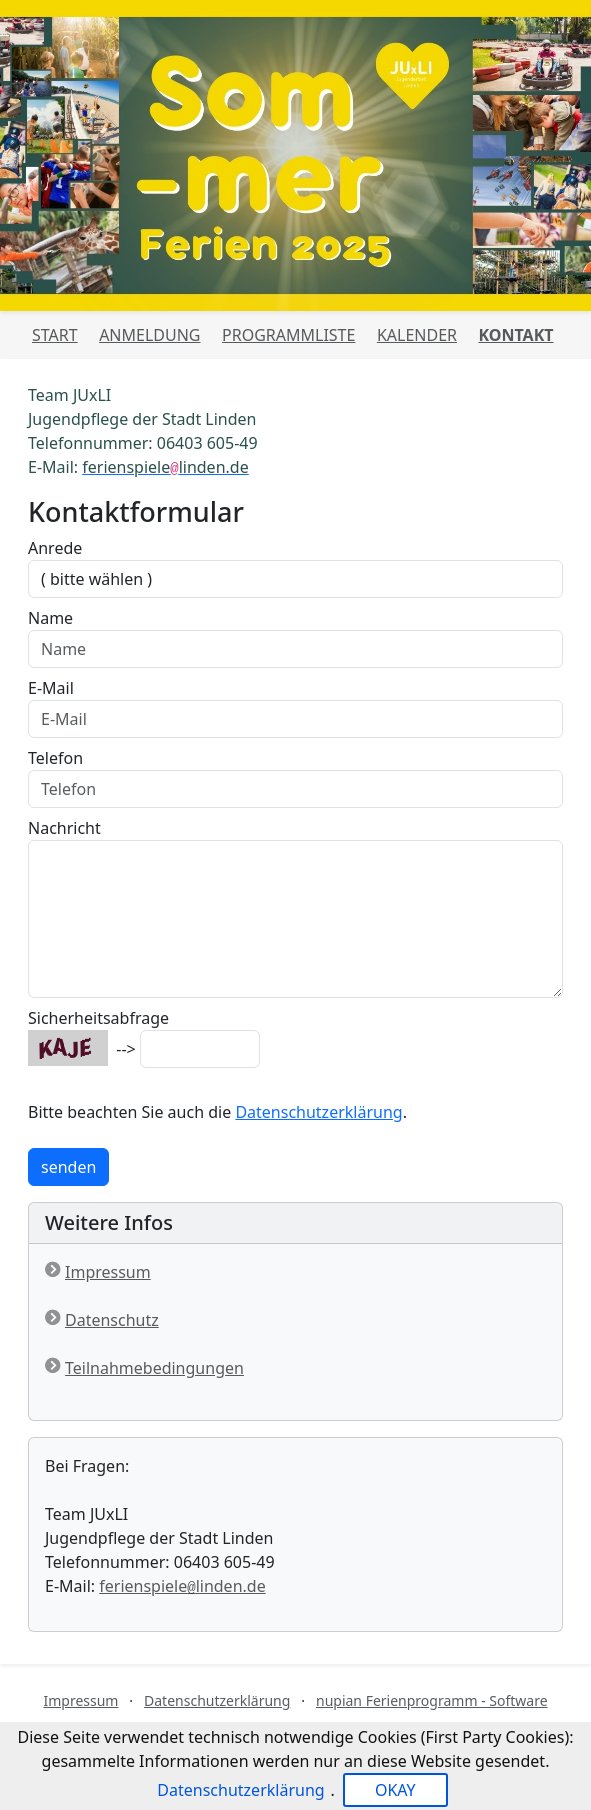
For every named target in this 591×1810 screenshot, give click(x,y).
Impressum (108, 1272)
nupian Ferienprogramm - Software (432, 1700)
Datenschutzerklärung (318, 1112)
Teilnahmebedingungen (154, 1368)
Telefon (55, 758)
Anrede (55, 548)
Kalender (417, 335)
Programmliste (288, 335)
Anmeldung (149, 335)
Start (55, 335)
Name (50, 618)
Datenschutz (112, 1320)
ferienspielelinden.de (182, 1586)
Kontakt (516, 335)
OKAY (395, 1790)
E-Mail (51, 688)
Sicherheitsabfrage (98, 1018)
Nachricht (64, 828)
